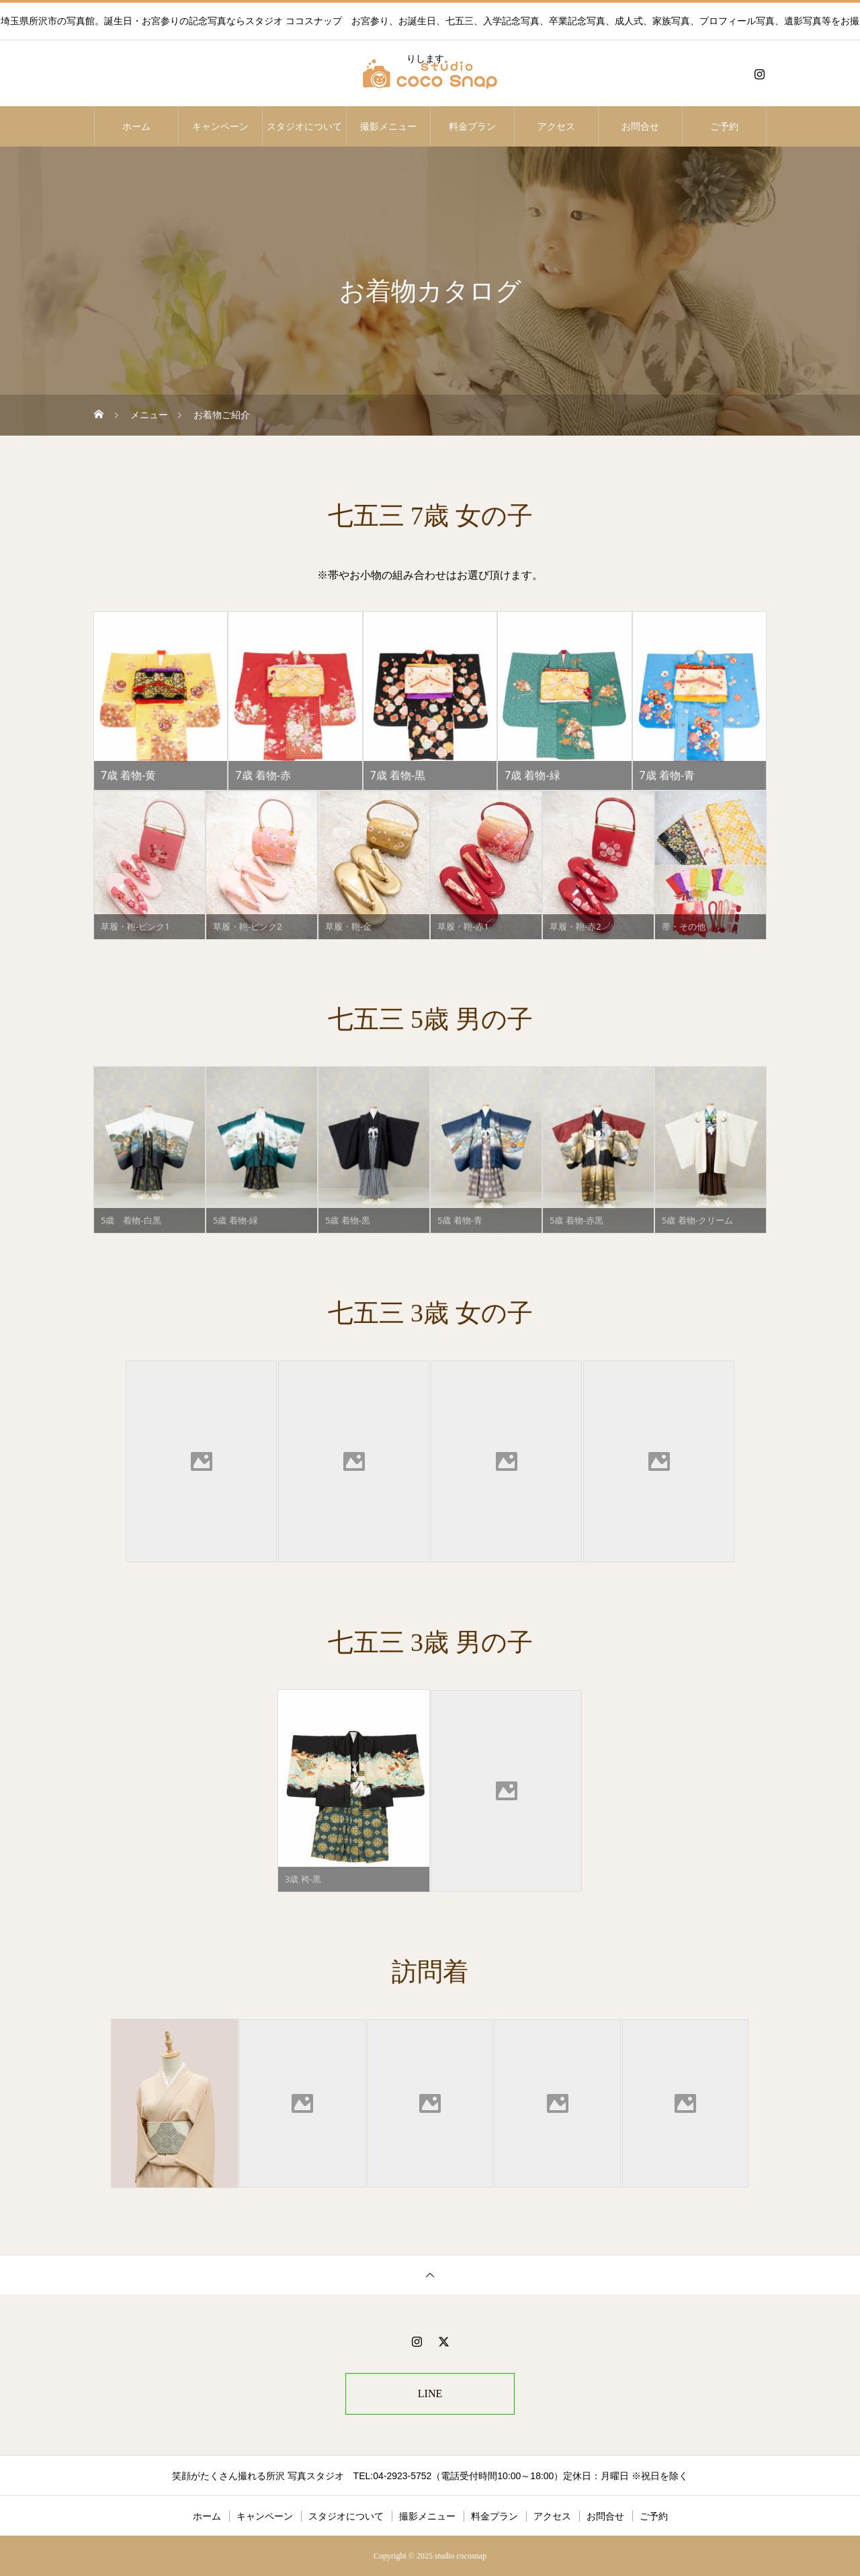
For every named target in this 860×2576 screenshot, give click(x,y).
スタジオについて (304, 126)
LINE (430, 2393)
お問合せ (640, 126)
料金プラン (472, 126)
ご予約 (724, 126)
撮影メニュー (388, 126)
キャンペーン (220, 126)
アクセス (556, 126)
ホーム (136, 126)
